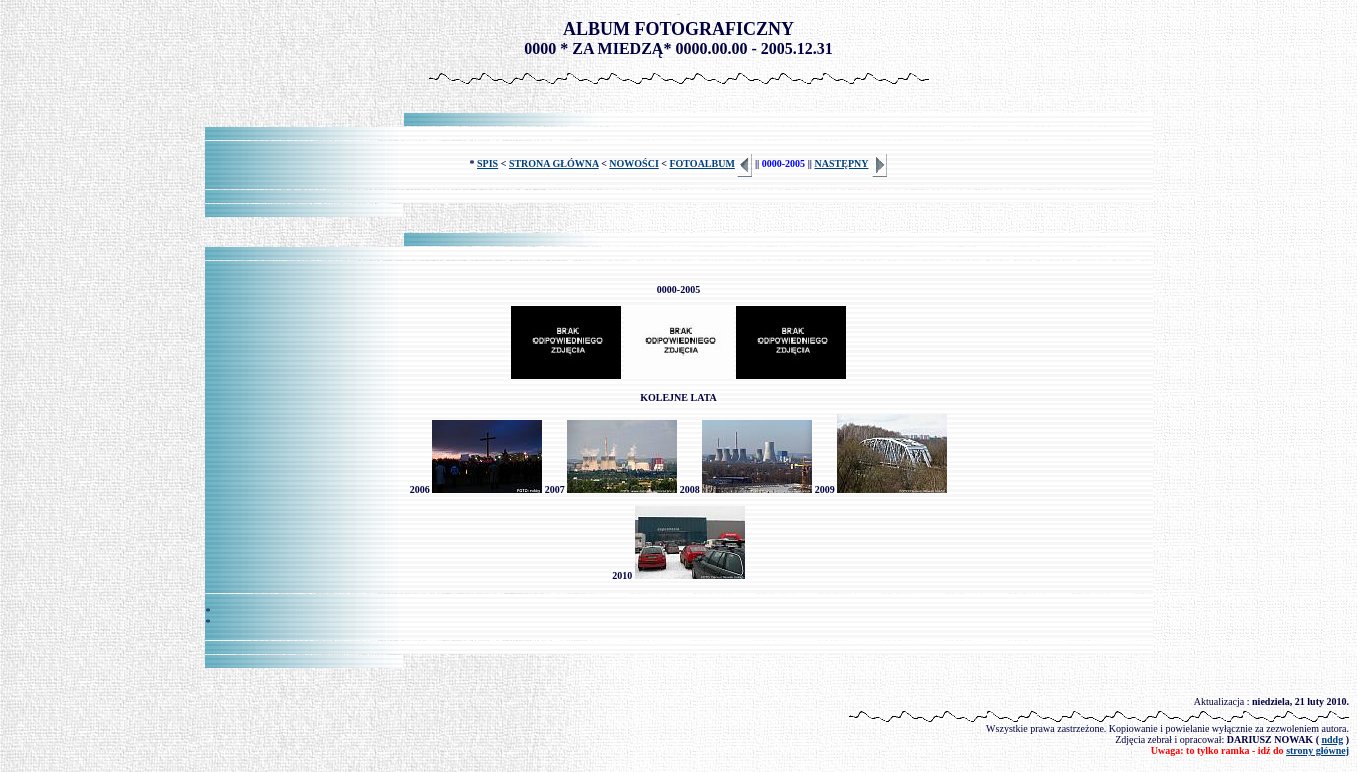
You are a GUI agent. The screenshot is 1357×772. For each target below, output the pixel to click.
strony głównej (1317, 750)
